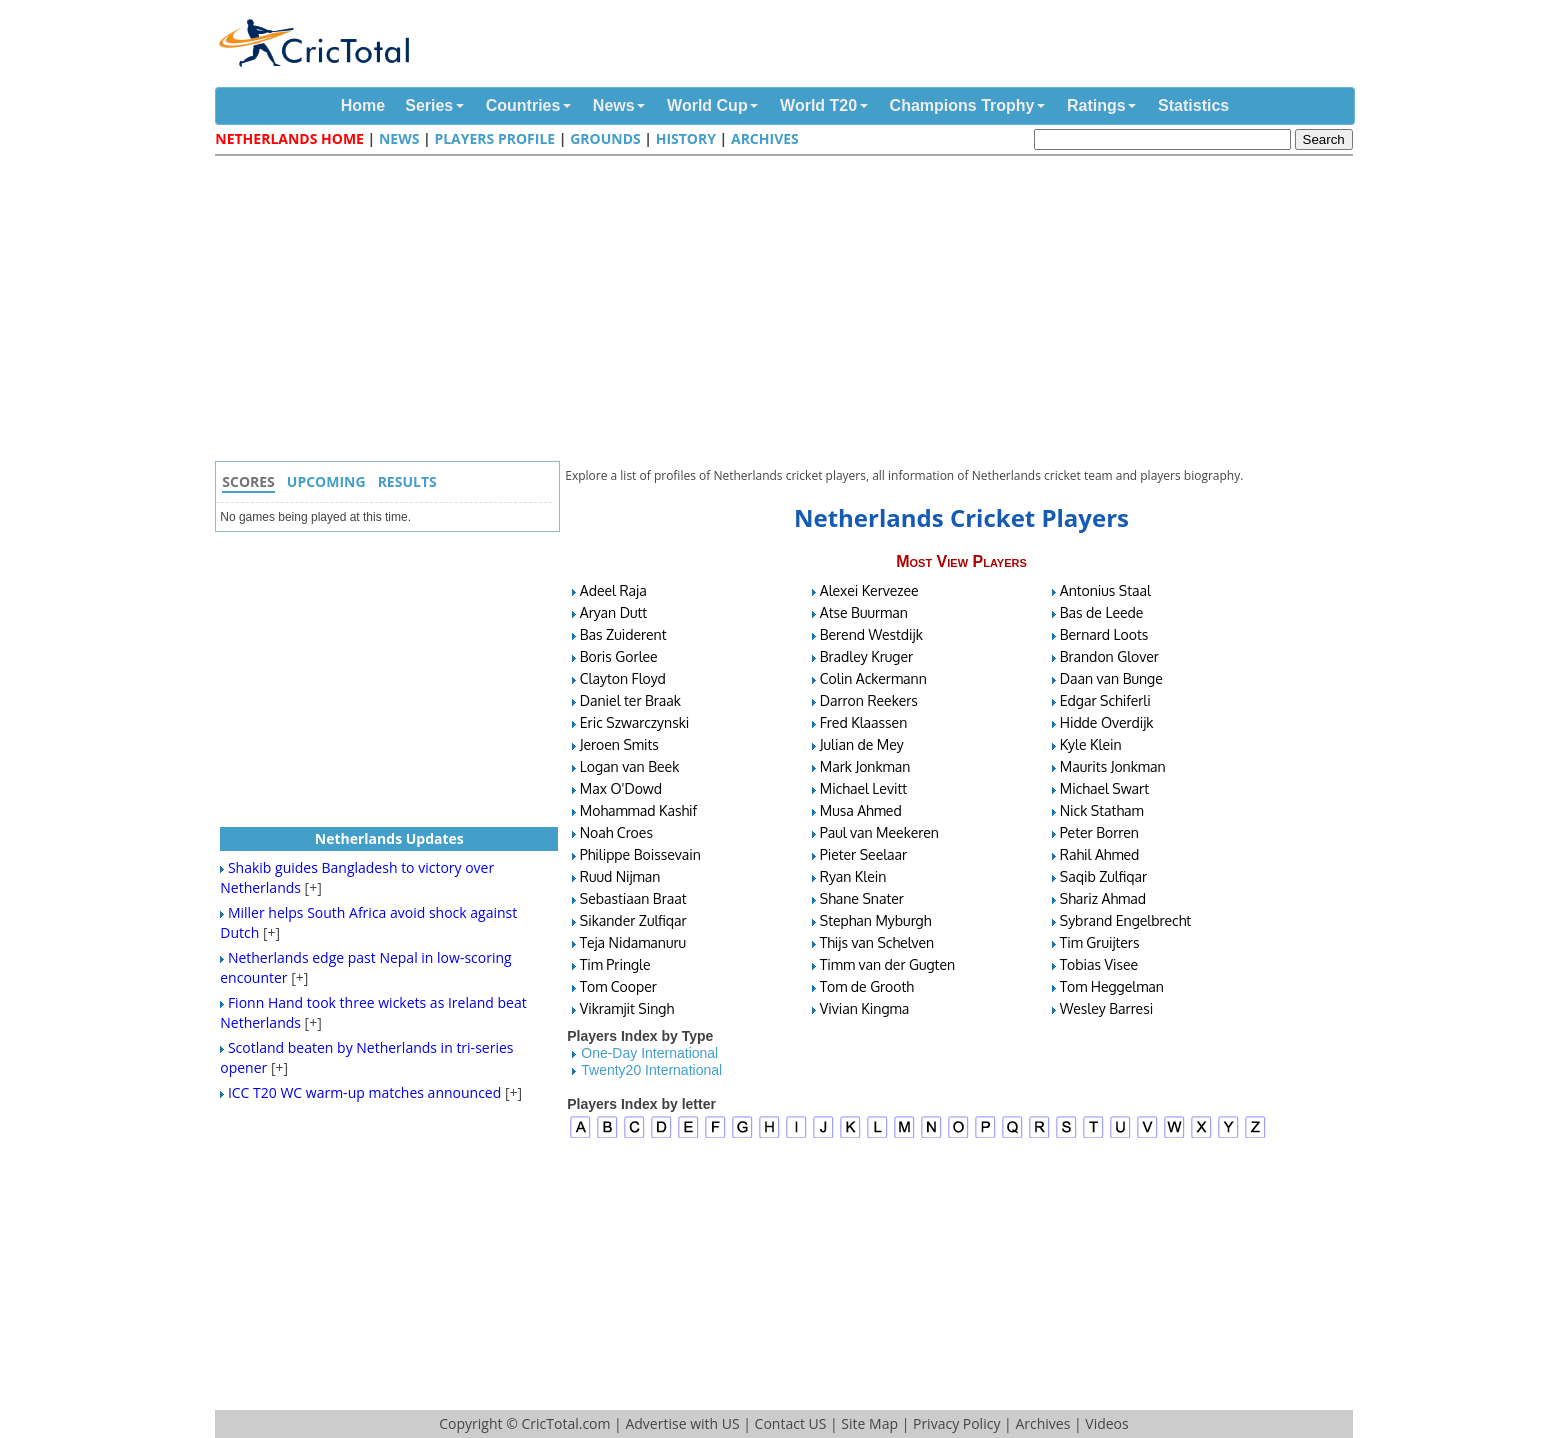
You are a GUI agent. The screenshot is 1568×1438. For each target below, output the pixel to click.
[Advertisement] (789, 311)
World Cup (707, 105)
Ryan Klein (853, 876)
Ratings (1096, 105)
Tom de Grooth (867, 986)
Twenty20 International (651, 1070)
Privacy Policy (956, 1423)
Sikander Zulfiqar (633, 920)
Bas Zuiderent (623, 634)
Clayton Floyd (623, 678)
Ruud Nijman (620, 876)
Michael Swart (1104, 788)
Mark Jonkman (865, 766)
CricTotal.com (565, 1423)
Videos (1106, 1423)
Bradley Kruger (866, 656)
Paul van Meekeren (879, 832)
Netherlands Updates (389, 838)
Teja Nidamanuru (633, 942)
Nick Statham (1102, 810)
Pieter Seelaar (863, 854)
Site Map (869, 1423)
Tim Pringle (615, 964)
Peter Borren (1099, 832)
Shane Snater (862, 898)
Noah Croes (616, 832)
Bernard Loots (1104, 634)
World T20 (818, 105)
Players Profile (494, 138)
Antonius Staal (1105, 590)
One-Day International (649, 1053)
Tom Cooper (618, 986)
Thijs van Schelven (877, 942)
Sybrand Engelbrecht (1125, 920)
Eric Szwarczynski (635, 722)
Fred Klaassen (864, 722)
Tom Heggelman (1112, 986)
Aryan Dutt (613, 612)
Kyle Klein (1091, 744)
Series (429, 105)
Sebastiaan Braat (633, 898)
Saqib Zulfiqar (1103, 876)
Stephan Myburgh (876, 920)
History (686, 138)
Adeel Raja (613, 590)
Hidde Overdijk (1107, 722)
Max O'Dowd (621, 788)
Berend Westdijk (871, 634)
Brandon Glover (1109, 656)
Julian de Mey (862, 744)
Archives (765, 138)
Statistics (1193, 105)
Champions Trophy (962, 105)
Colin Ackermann (873, 678)
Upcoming (326, 481)
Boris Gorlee (619, 656)
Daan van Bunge (1111, 678)
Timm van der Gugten (887, 964)
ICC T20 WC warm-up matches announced (364, 1092)
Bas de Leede (1102, 612)
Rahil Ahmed (1100, 854)
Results (407, 481)
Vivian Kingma (864, 1008)
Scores (248, 481)
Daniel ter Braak (630, 700)
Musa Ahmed (861, 810)
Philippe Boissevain (640, 854)
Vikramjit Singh (627, 1008)
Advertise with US (682, 1423)
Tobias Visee (1099, 964)
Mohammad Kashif (638, 810)
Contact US (791, 1423)
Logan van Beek (630, 766)
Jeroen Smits (619, 744)
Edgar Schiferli (1105, 700)
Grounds (605, 138)
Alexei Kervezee (869, 590)
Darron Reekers (869, 700)
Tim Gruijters (1100, 942)
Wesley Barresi (1106, 1008)
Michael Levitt (863, 788)
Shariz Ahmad (1103, 898)
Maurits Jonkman (1113, 766)
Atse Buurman (864, 612)
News (614, 105)
